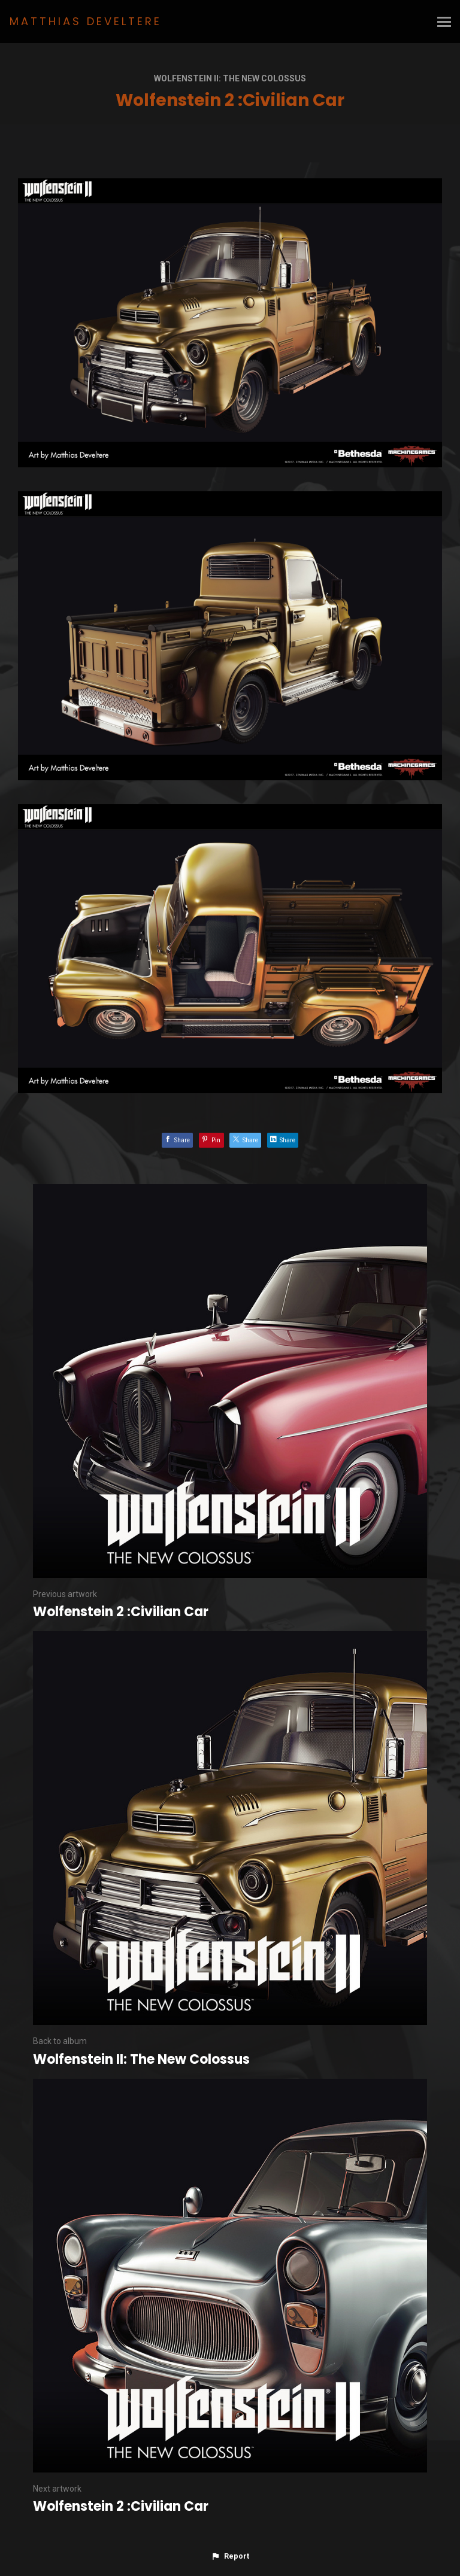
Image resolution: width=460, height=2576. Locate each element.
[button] (230, 2556)
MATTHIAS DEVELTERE (86, 21)
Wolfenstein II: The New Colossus (230, 78)
